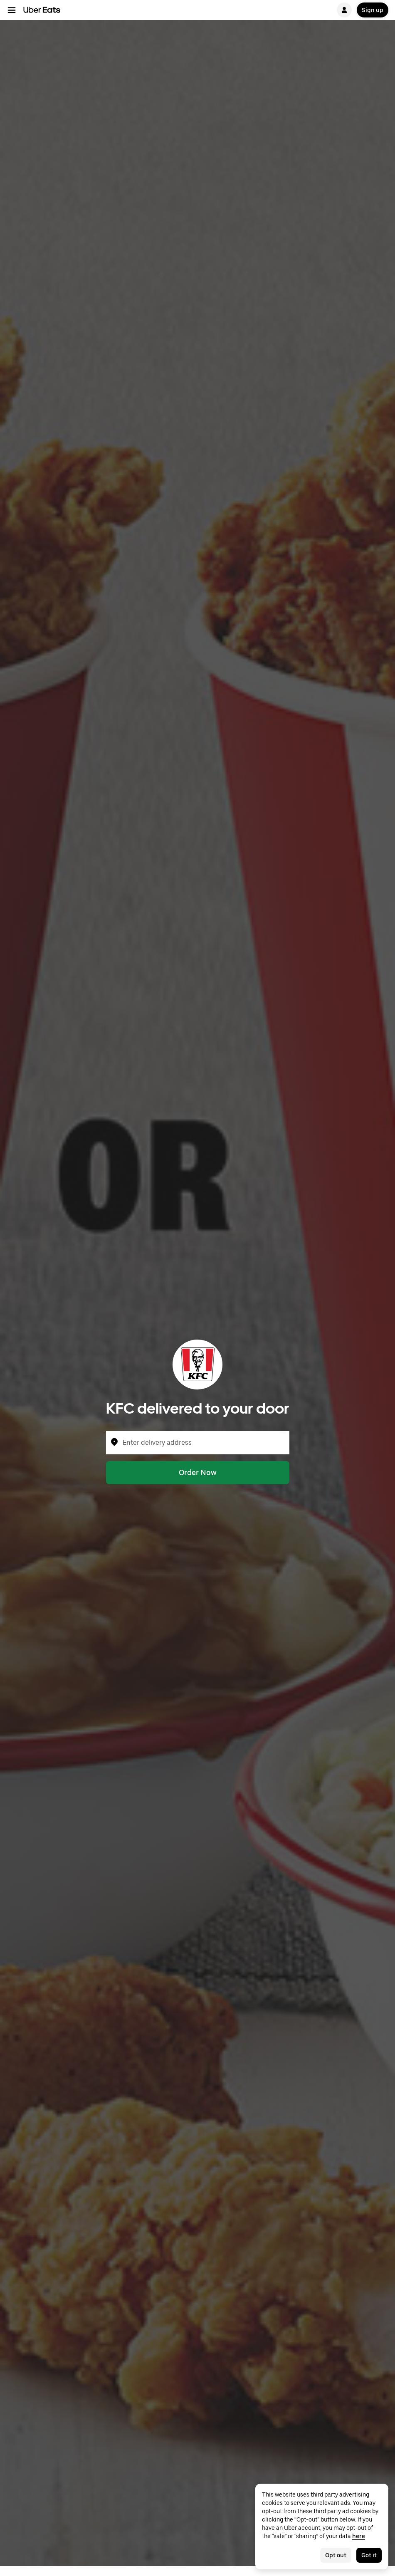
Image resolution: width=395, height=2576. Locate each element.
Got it (369, 2555)
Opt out (335, 2555)
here (358, 2536)
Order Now (198, 1472)
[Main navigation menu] (11, 9)
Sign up (372, 10)
